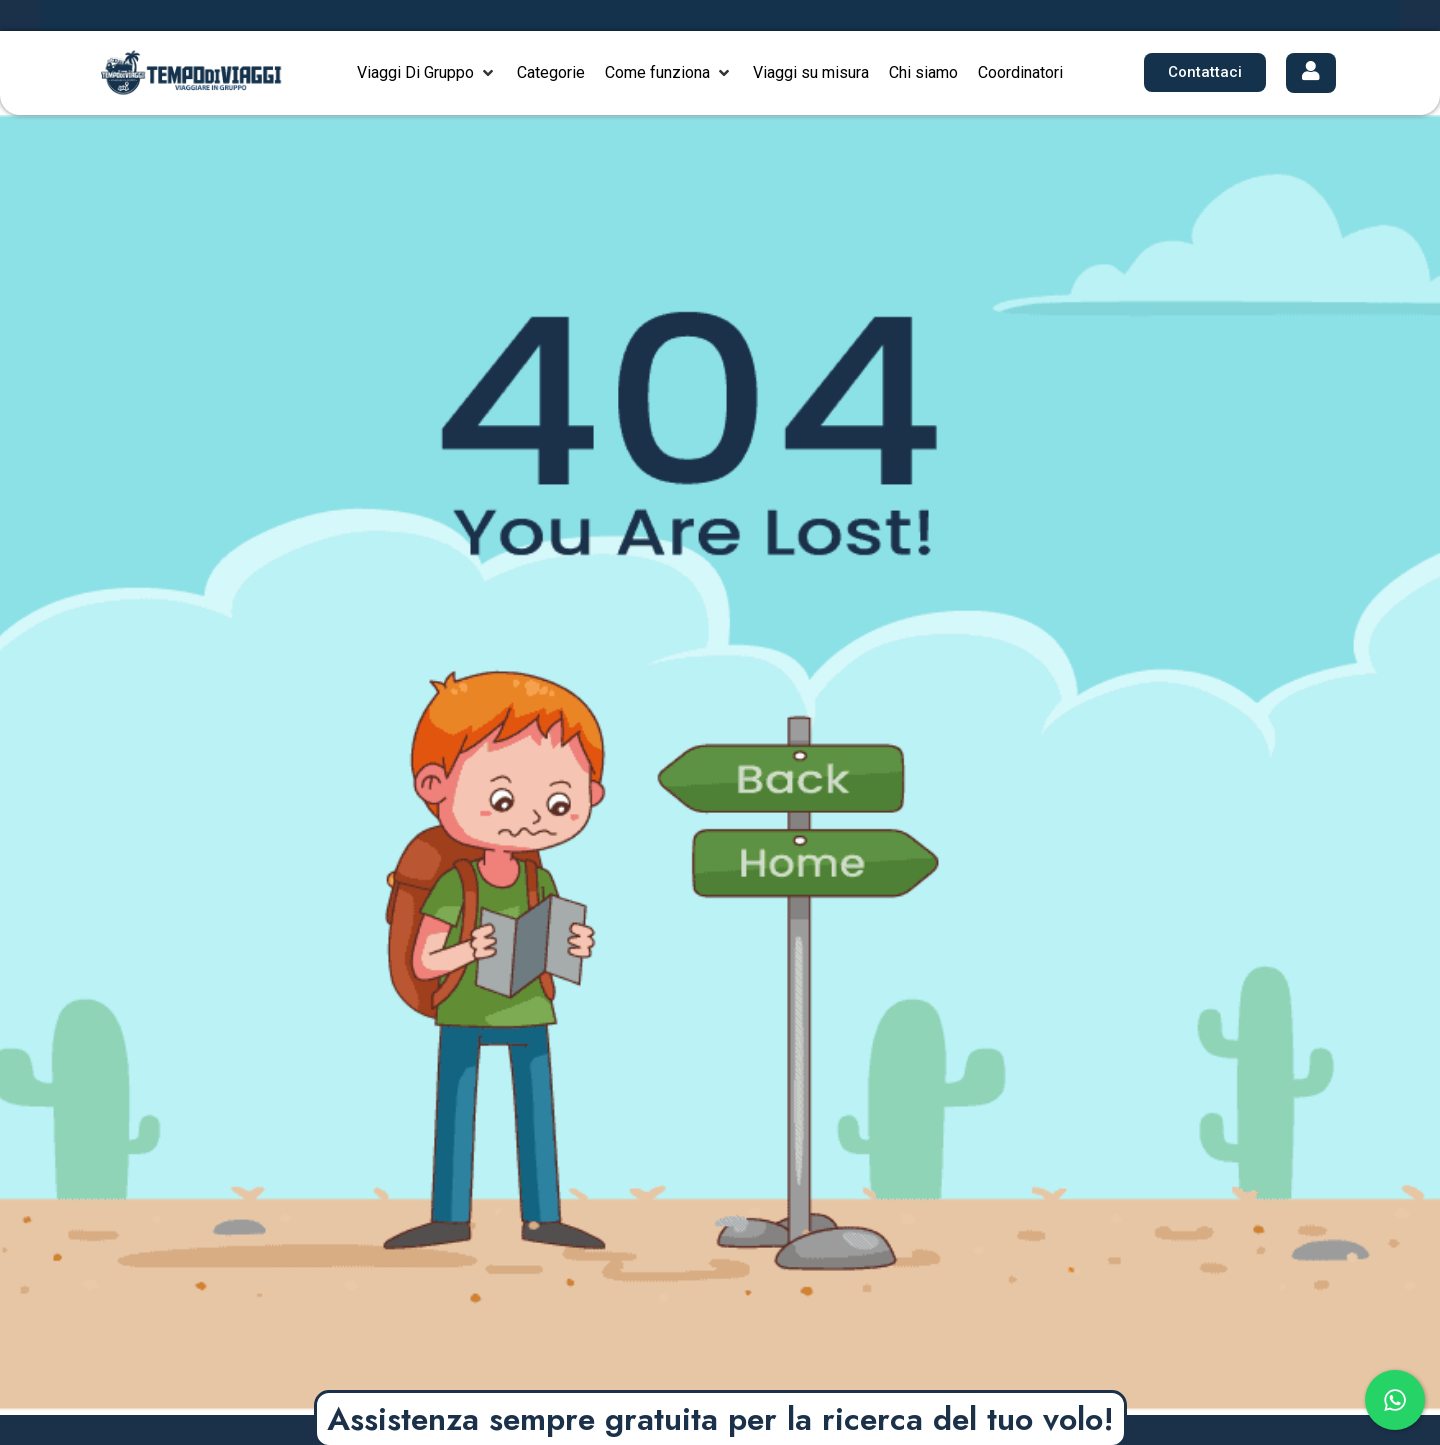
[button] (427, 73)
